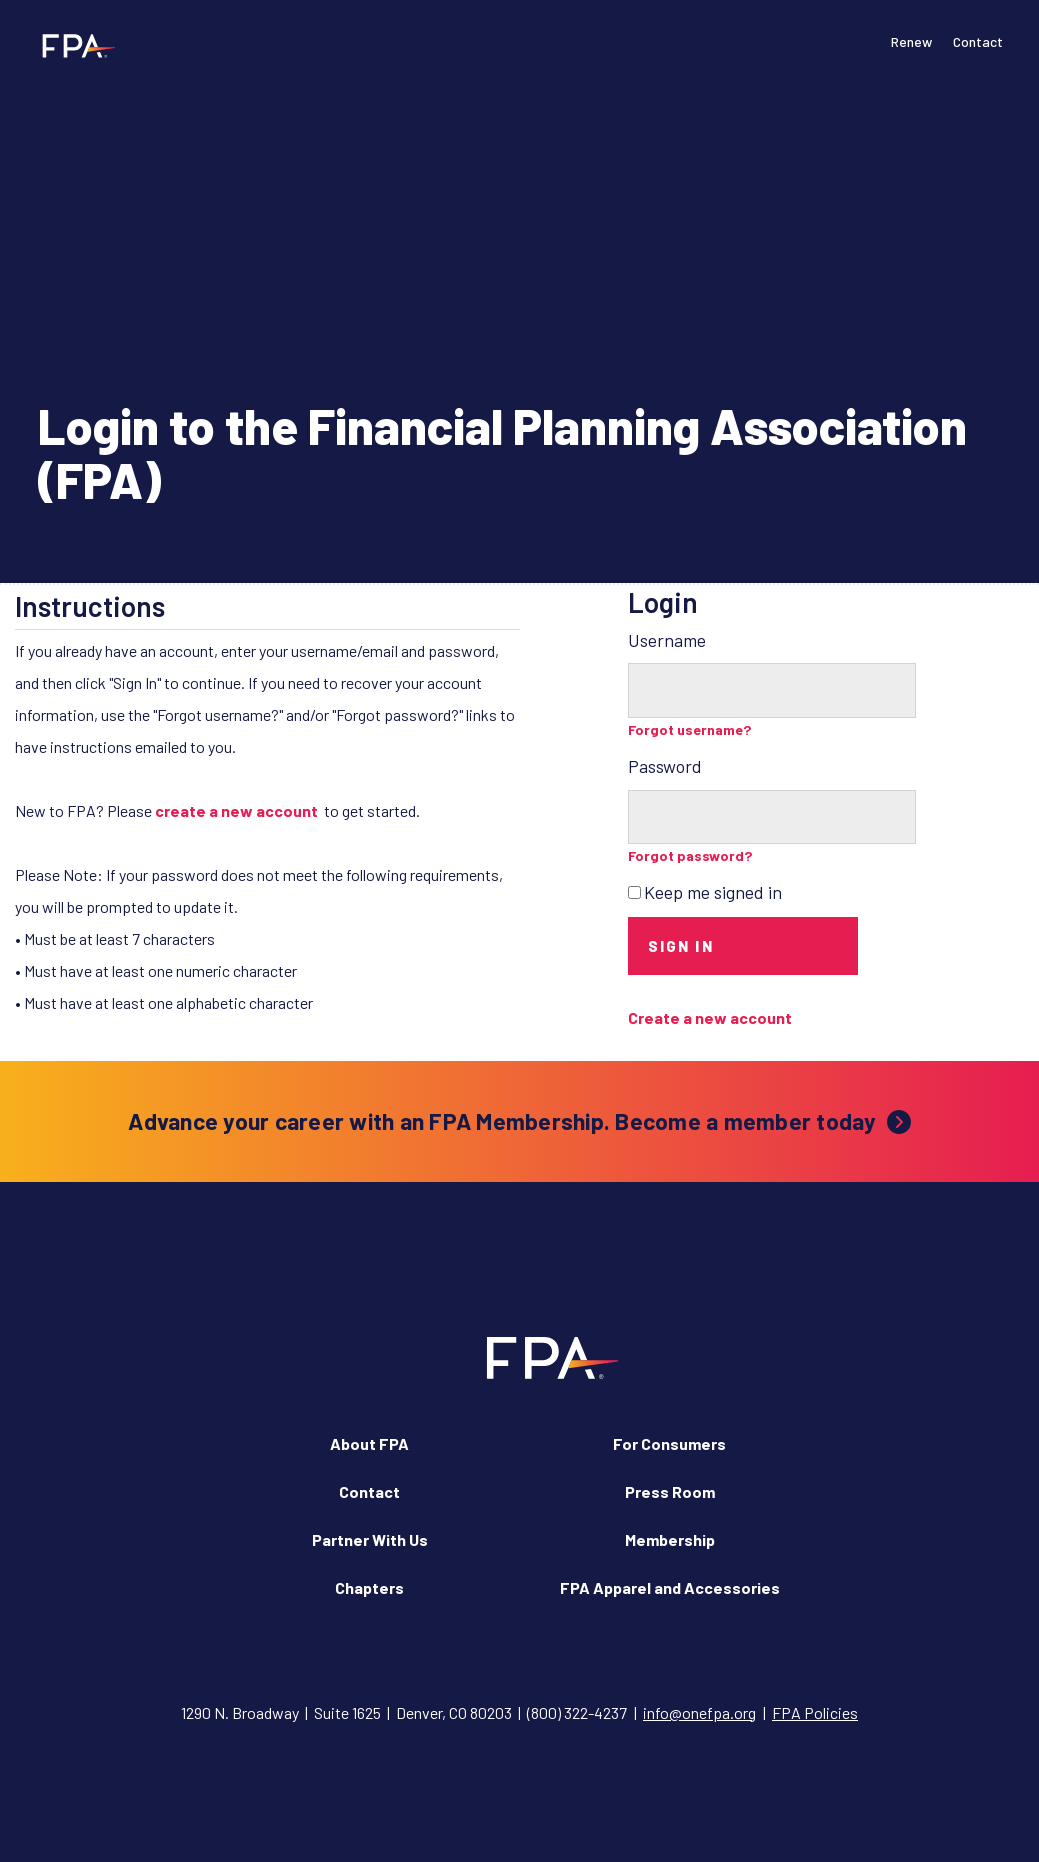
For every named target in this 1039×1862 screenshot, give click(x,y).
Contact (978, 41)
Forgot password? (690, 855)
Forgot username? (690, 729)
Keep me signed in (713, 892)
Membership (670, 1539)
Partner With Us (370, 1539)
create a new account (236, 810)
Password (665, 766)
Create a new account (710, 1017)
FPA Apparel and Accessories (670, 1587)
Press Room (670, 1491)
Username (667, 640)
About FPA (369, 1443)
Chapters (369, 1587)
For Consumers (669, 1443)
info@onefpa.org (699, 1712)
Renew (911, 41)
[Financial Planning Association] (72, 45)
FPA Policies (815, 1712)
